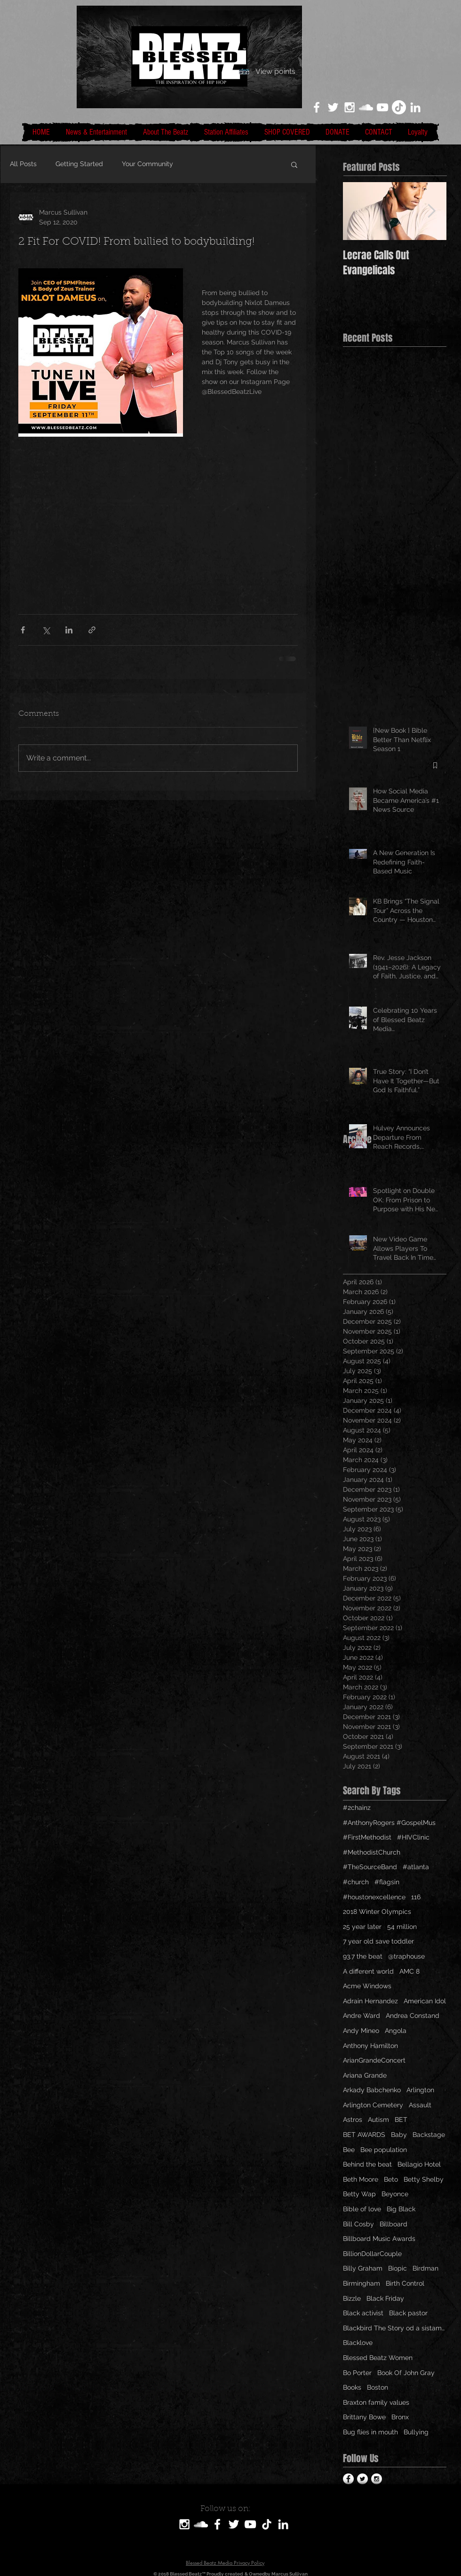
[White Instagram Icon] (349, 107)
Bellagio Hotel (419, 2164)
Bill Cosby (358, 2224)
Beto (391, 2179)
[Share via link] (91, 629)
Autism (378, 2119)
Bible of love (362, 2209)
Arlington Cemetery (373, 2105)
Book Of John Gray (406, 2372)
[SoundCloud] (201, 2524)
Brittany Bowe (364, 2417)
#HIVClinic (413, 1837)
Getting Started (79, 164)
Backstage (429, 2134)
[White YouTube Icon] (382, 107)
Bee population (383, 2149)
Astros (352, 2119)
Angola (395, 2030)
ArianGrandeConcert (374, 2060)
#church (356, 1882)
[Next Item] (431, 211)
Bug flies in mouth (370, 2432)
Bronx (400, 2417)
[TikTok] (399, 107)
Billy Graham (362, 2268)
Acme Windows (367, 1986)
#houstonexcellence (374, 1897)
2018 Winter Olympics (377, 1911)
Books (352, 2387)
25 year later (362, 1926)
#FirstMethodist (367, 1837)
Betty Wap (359, 2194)
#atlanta (416, 1867)
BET (401, 2119)
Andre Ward (361, 2015)
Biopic (397, 2268)
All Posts (23, 164)
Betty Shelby (424, 2179)
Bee (349, 2149)
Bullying (416, 2432)
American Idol (425, 2001)
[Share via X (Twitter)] (45, 629)
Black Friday (385, 2298)
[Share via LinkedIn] (68, 629)
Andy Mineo (361, 2030)
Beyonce (395, 2194)
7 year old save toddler (378, 1941)
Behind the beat (367, 2164)
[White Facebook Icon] (317, 107)
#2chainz (357, 1807)
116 (416, 1897)
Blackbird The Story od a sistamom (394, 2328)
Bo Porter (357, 2372)
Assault (420, 2105)
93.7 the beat (362, 1956)
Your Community (147, 164)
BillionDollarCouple (372, 2253)
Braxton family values (376, 2402)
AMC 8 (409, 1971)
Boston (377, 2387)
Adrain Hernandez (370, 2001)
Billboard (393, 2224)
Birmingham (361, 2283)
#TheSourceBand (370, 1867)
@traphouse (406, 1956)
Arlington (420, 2090)
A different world (368, 1971)
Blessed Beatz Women (378, 2357)
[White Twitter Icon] (333, 107)
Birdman (425, 2268)
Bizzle (352, 2298)
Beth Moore (360, 2179)
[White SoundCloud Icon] (366, 107)
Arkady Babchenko (372, 2090)
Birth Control (405, 2283)
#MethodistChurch (371, 1852)
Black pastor (408, 2313)
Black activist (363, 2313)
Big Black (401, 2209)
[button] (294, 164)
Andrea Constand (412, 2015)
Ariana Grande (365, 2075)
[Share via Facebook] (22, 629)
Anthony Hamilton (370, 2045)
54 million (402, 1926)
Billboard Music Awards (379, 2238)
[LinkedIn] (415, 107)
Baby (399, 2134)
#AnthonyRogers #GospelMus (389, 1822)
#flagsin (386, 1882)
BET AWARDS (364, 2134)
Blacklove (358, 2342)
